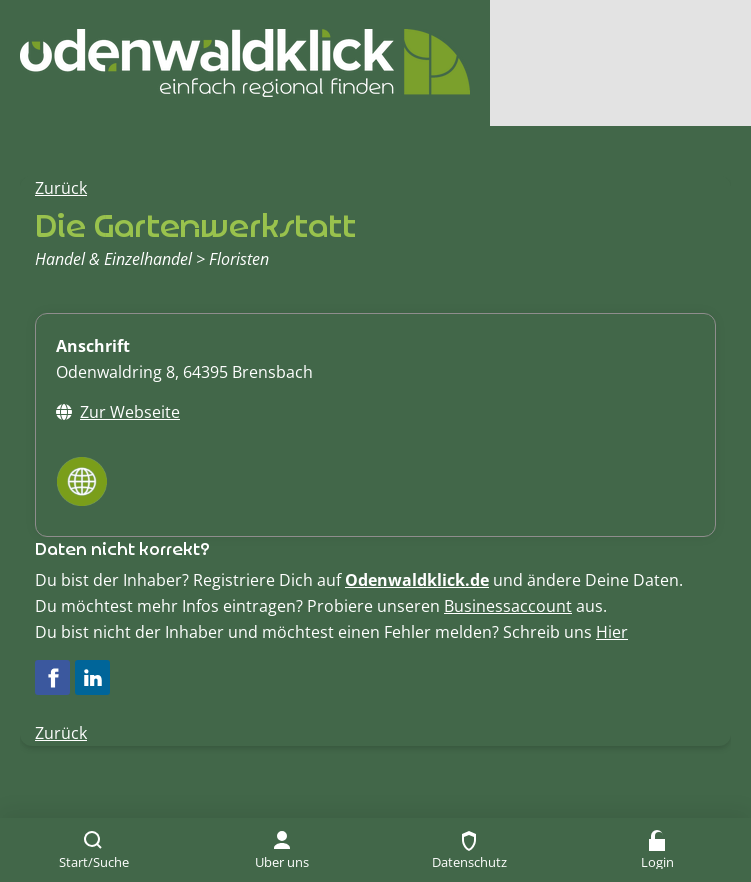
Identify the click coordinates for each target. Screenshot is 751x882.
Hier (612, 632)
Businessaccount (508, 606)
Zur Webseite (130, 412)
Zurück (61, 188)
